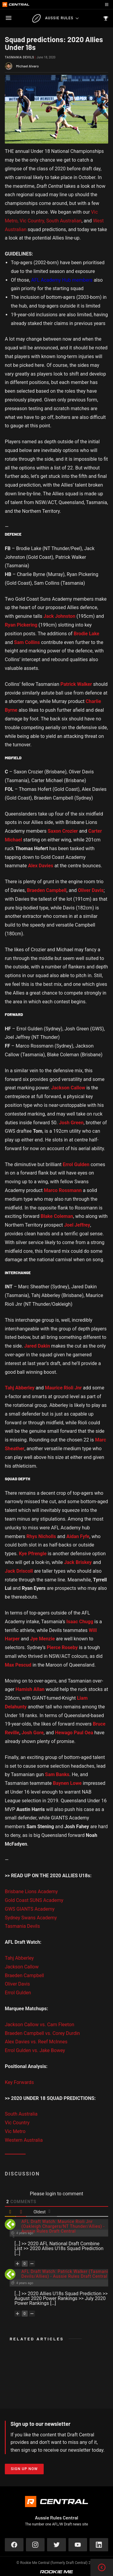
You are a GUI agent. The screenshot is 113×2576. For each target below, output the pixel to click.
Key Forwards (19, 2082)
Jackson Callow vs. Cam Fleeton (39, 2024)
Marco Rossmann (63, 1190)
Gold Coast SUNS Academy (34, 1900)
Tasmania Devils (19, 57)
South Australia (21, 2114)
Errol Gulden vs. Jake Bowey (35, 2050)
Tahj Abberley (19, 1958)
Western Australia (24, 2140)
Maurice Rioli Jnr (63, 1388)
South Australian (63, 221)
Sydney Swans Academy (31, 1918)
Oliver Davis (17, 1984)
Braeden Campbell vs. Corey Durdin (42, 2033)
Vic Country (17, 2123)
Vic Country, (32, 221)
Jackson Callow (22, 1967)
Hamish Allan (30, 1689)
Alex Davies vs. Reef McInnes (36, 2042)
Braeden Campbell (24, 1975)
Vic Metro (15, 2131)
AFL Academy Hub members (62, 280)
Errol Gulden (18, 1992)
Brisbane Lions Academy (31, 1891)
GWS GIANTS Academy (30, 1909)
